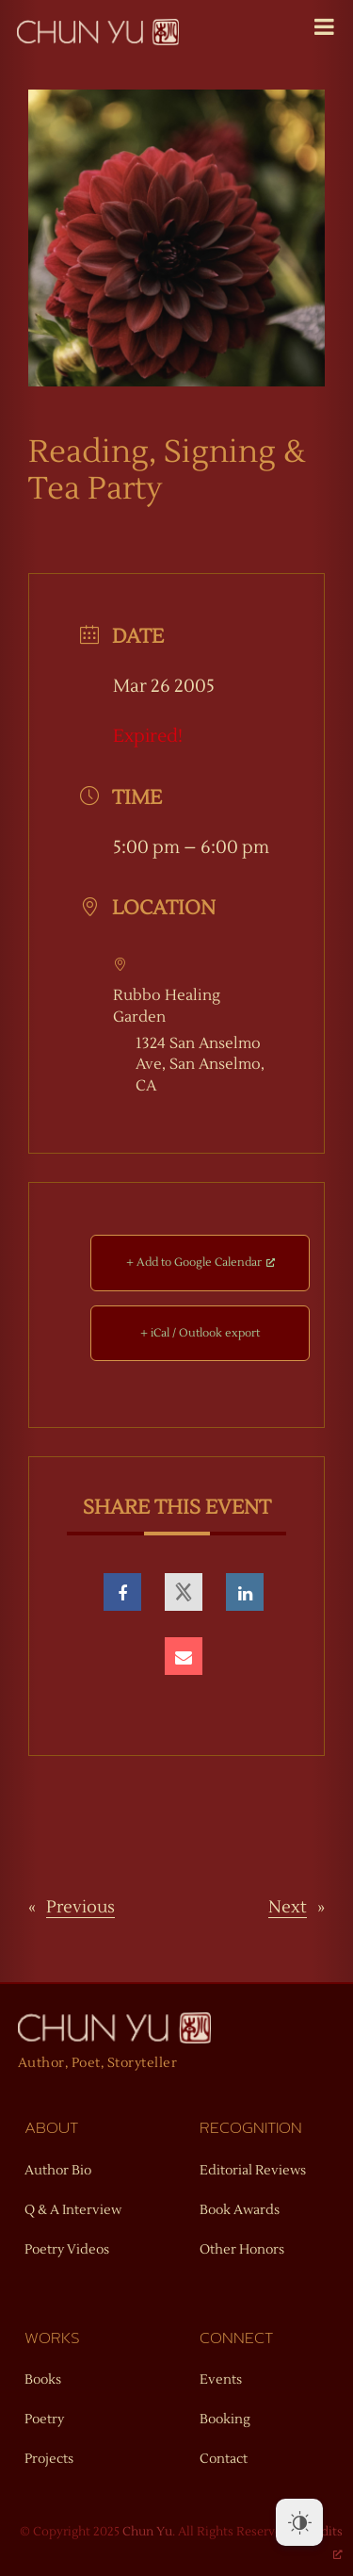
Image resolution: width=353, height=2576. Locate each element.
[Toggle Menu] (324, 26)
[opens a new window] (122, 1592)
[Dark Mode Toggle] (299, 2522)
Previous (80, 1907)
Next (287, 1907)
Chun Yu (147, 2531)
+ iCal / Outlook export (200, 1333)
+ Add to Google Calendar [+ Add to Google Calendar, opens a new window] (200, 1262)
